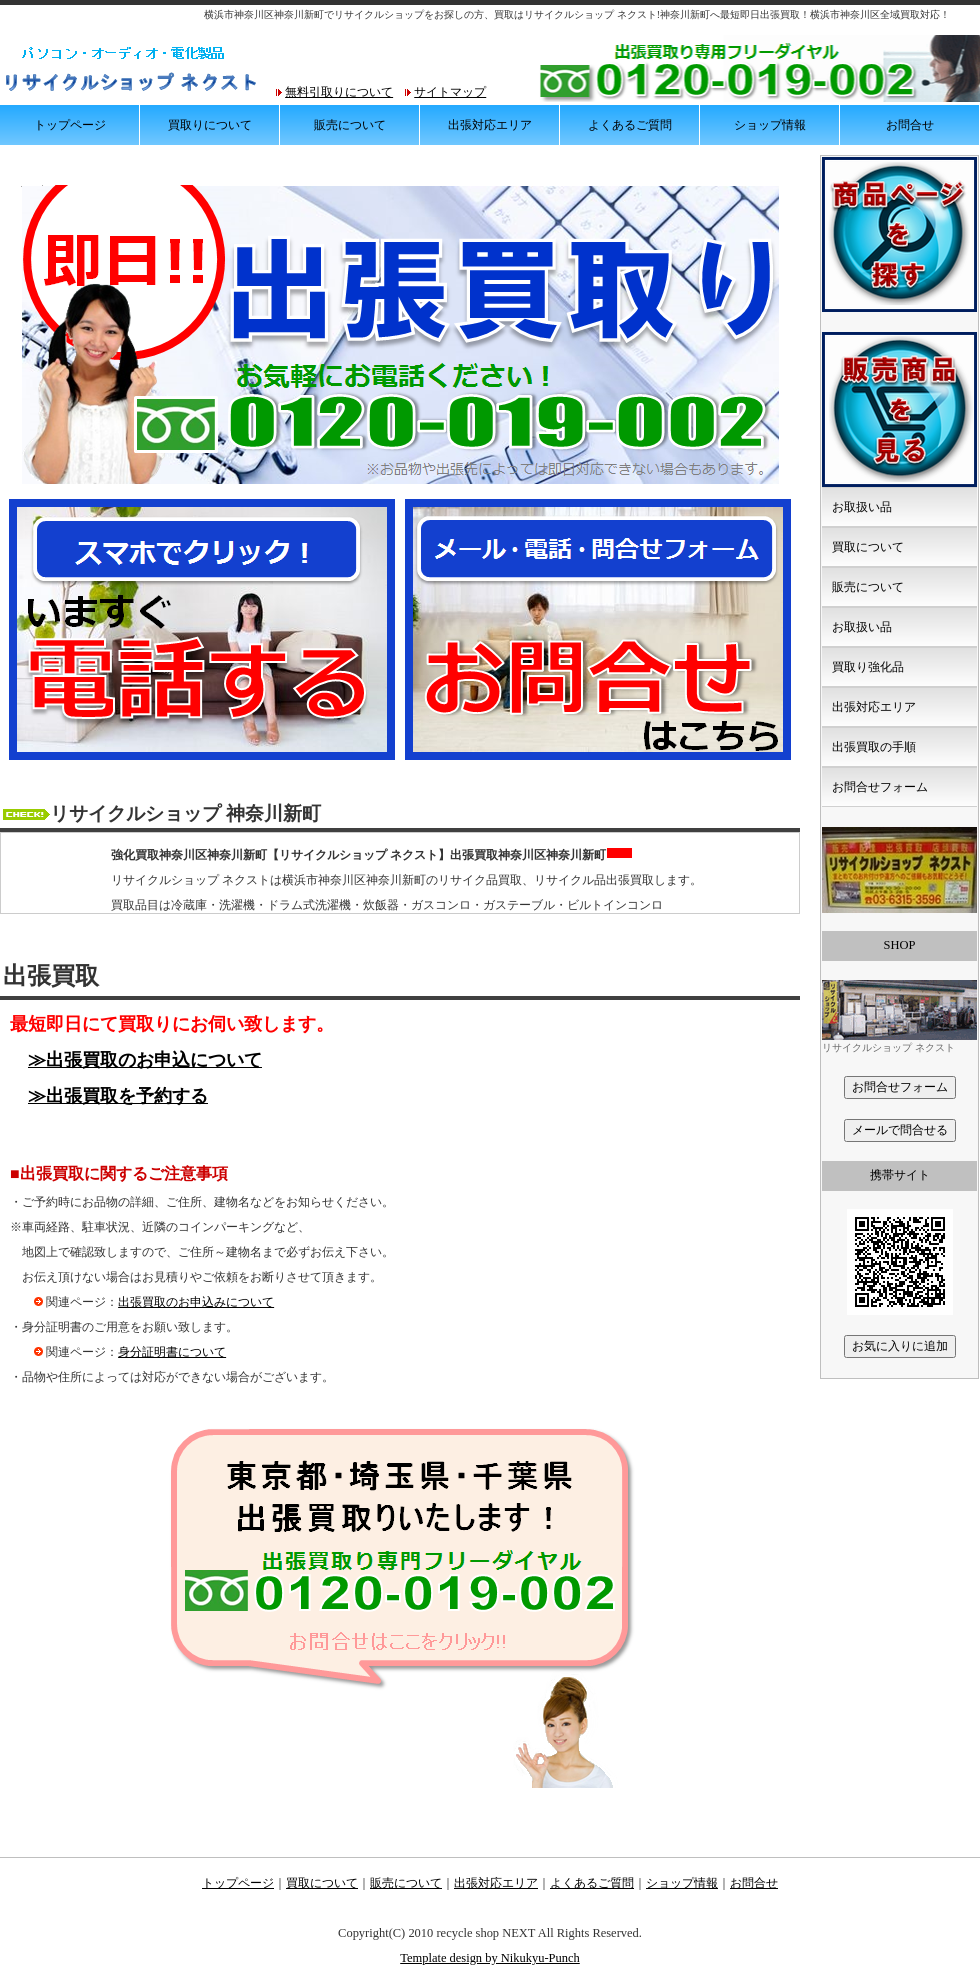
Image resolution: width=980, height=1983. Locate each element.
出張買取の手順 (874, 747)
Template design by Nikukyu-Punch (490, 1958)
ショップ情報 (770, 125)
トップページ (70, 125)
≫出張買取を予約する (118, 1096)
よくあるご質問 (630, 125)
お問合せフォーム (880, 787)
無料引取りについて (339, 92)
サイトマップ (450, 92)
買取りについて (210, 125)
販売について (350, 125)
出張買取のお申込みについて (196, 1302)
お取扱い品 (862, 507)
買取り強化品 (868, 667)
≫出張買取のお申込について (145, 1060)
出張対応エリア (490, 125)
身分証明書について (172, 1352)
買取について (868, 547)
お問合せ (910, 125)
